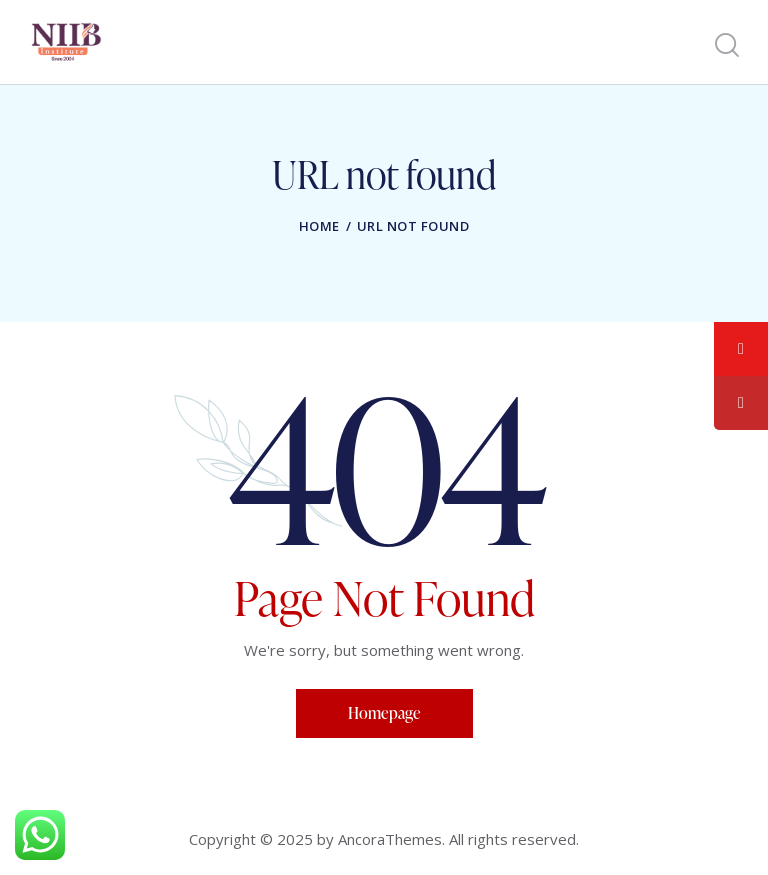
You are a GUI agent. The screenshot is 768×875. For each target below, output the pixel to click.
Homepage (384, 713)
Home (319, 226)
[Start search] (725, 46)
